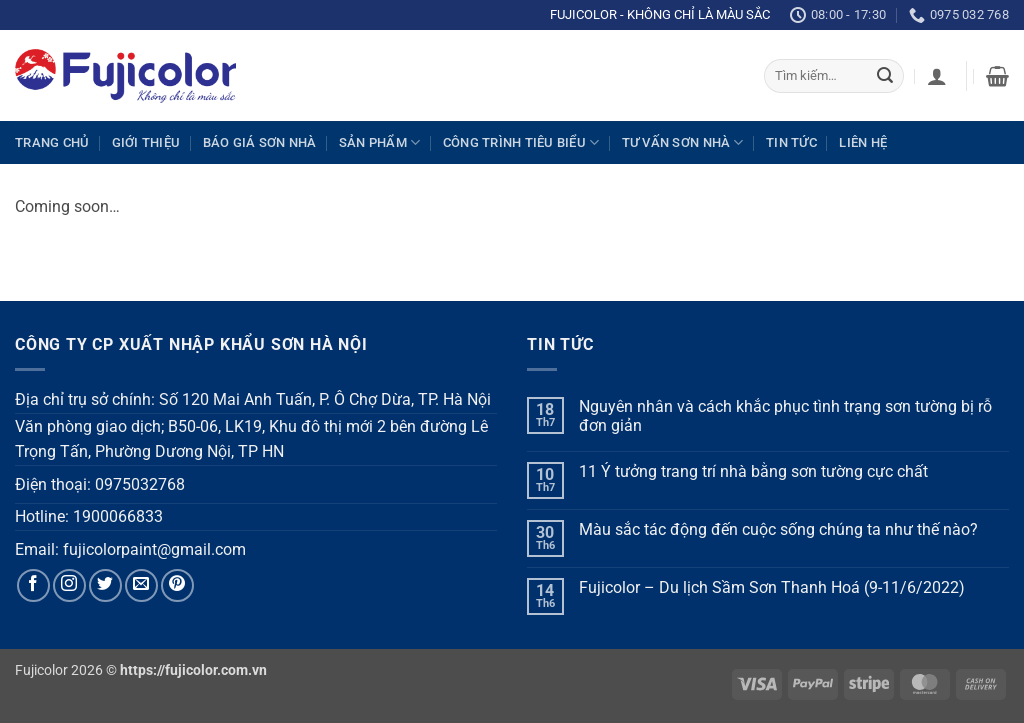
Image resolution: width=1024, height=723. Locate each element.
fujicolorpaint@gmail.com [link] (154, 549)
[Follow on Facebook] (33, 585)
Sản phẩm (380, 142)
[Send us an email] (141, 585)
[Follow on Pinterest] (177, 585)
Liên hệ (863, 142)
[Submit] (885, 76)
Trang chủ (52, 142)
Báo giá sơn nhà (260, 142)
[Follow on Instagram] (69, 585)
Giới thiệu (146, 142)
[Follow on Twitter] (105, 585)
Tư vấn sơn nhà (683, 142)
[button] (937, 76)
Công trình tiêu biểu (521, 142)
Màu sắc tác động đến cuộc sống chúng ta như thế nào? (778, 529)
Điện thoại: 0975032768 (100, 484)
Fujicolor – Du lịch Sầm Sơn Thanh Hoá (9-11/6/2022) (772, 587)
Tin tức (791, 142)
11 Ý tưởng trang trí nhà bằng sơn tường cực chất (753, 471)
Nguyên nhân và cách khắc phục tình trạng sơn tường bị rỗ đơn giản (785, 416)
